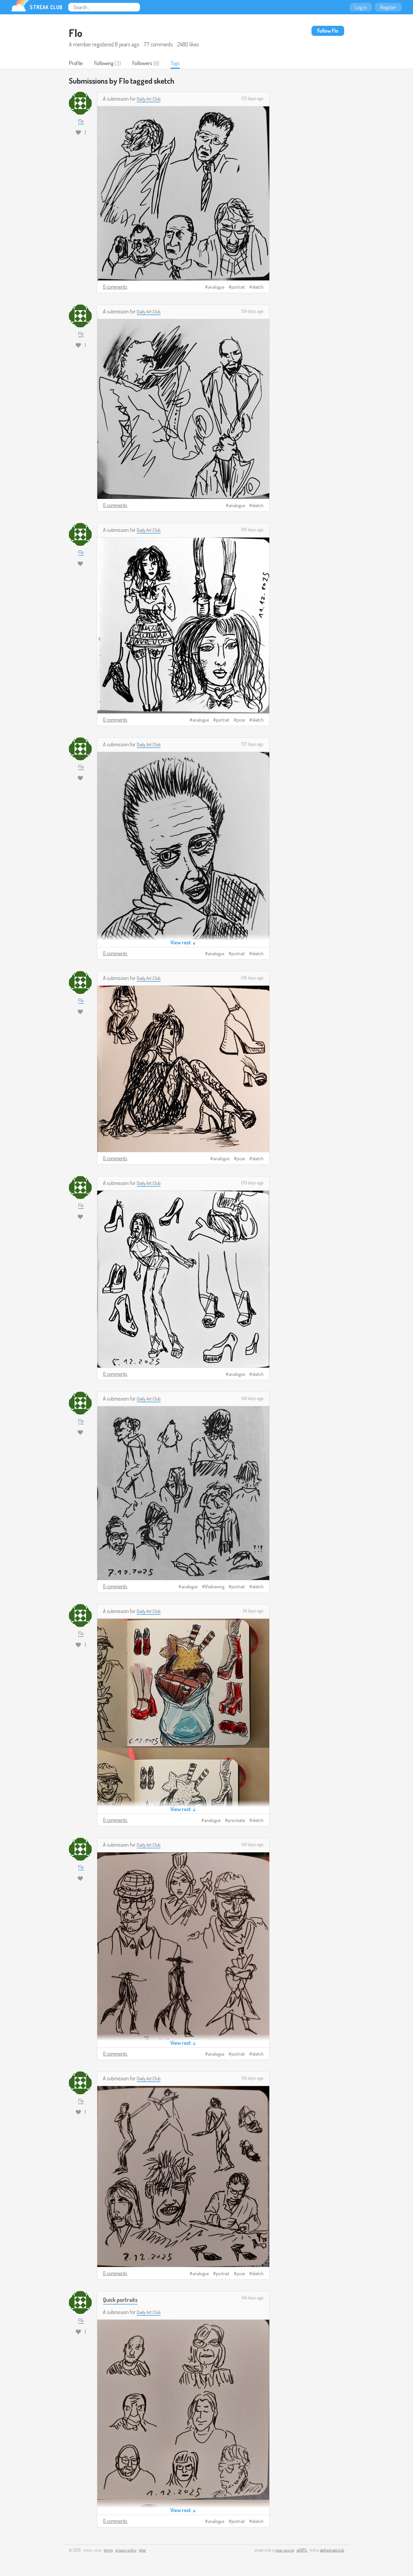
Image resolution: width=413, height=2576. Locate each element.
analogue (216, 287)
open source (284, 2550)
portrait (238, 287)
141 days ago (253, 1611)
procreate (236, 1821)
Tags (177, 63)
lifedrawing (214, 1587)
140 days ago (252, 1399)
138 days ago (252, 978)
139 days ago (252, 1183)
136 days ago (252, 530)
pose (241, 720)
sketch (258, 287)
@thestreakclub (332, 2550)
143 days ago (252, 1845)
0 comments (115, 287)
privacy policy (126, 2550)
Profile (76, 63)
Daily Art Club (150, 99)
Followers (143, 63)
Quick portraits (122, 2300)
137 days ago (252, 744)
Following (104, 63)
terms (108, 2550)
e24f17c (302, 2550)
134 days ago (252, 312)
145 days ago (252, 2078)
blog (142, 2550)
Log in (361, 7)
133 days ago (252, 99)
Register (388, 7)
